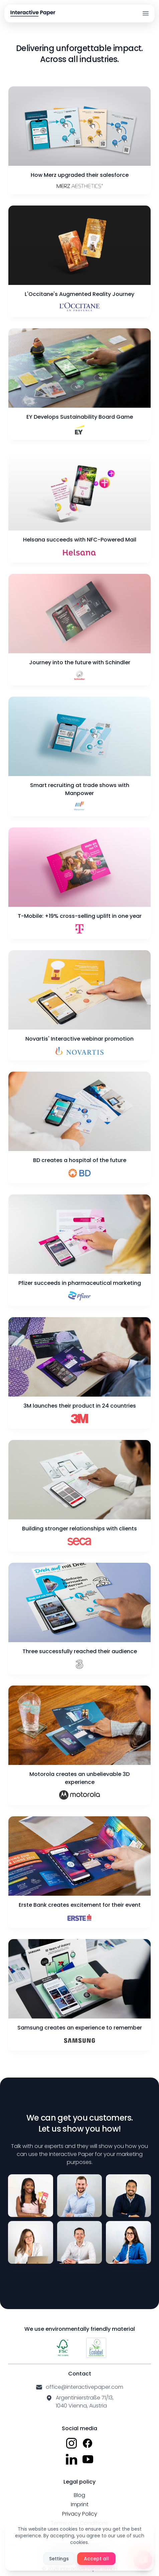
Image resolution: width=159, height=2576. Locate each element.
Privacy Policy (79, 2514)
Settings (59, 2558)
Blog (79, 2495)
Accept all (96, 2558)
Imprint (80, 2504)
